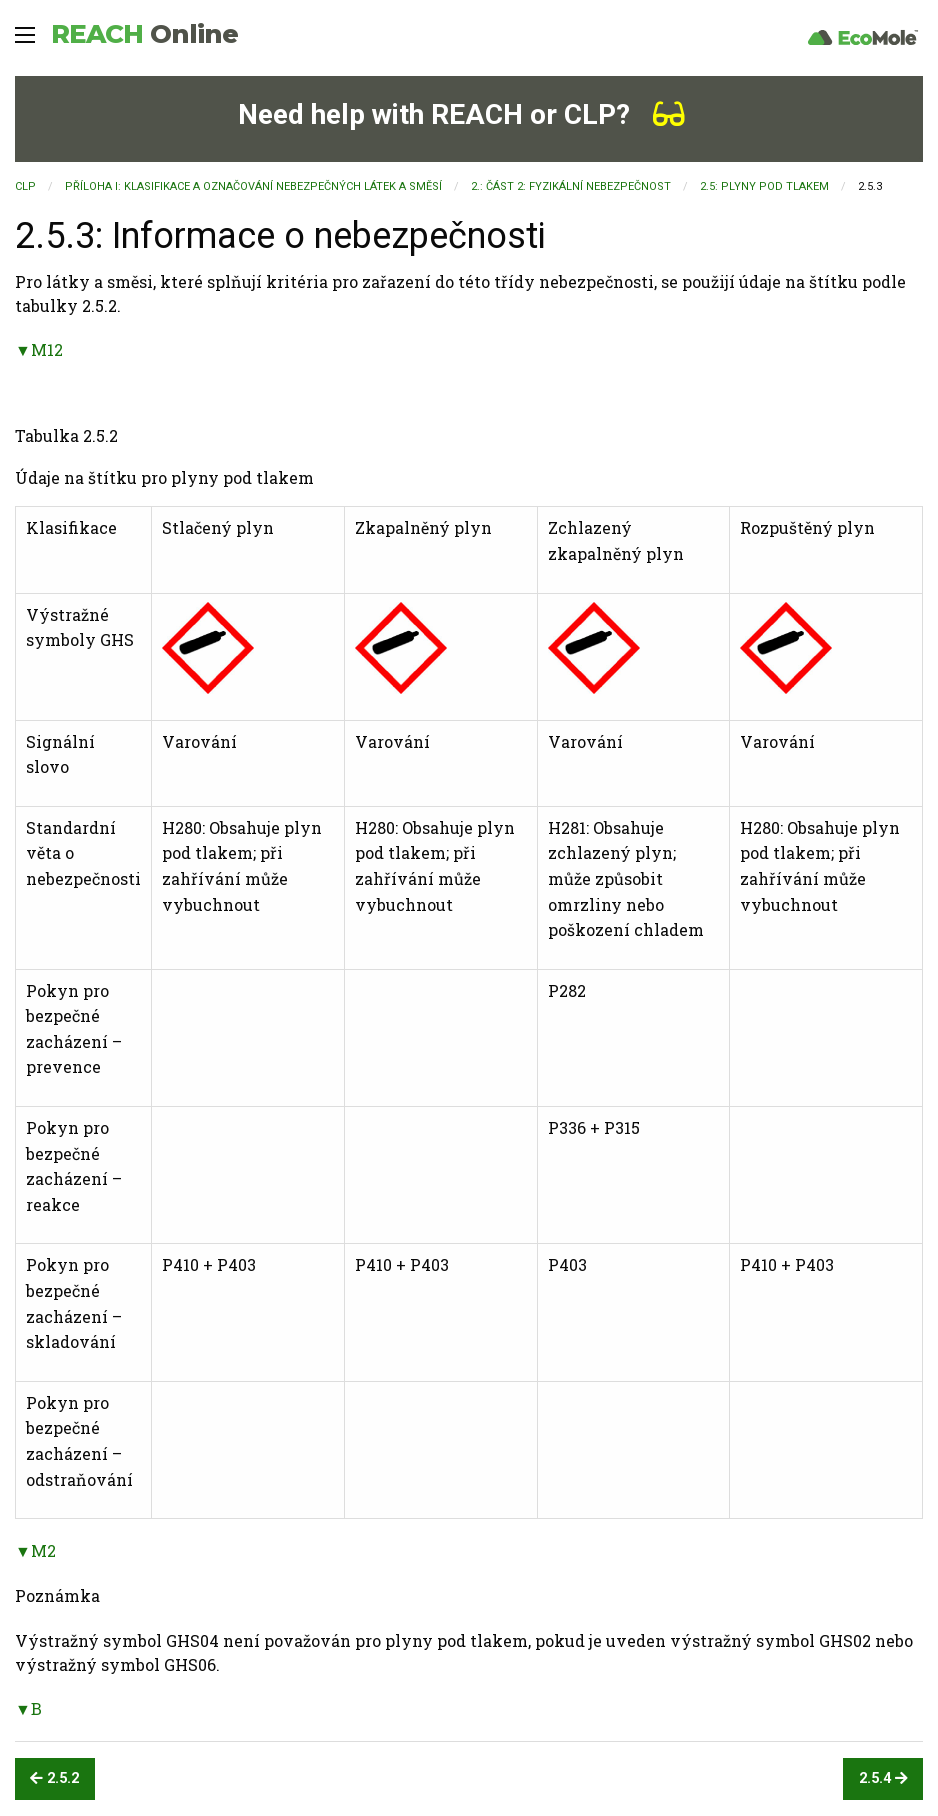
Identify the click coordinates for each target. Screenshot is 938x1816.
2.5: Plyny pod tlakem (764, 186)
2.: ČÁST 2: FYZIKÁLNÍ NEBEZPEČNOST (571, 186)
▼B (28, 1708)
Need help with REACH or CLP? (461, 114)
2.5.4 (883, 1778)
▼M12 (39, 349)
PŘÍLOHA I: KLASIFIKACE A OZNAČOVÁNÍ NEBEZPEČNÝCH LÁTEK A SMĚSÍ (253, 186)
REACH (144, 34)
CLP (25, 186)
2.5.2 (54, 1778)
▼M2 (35, 1550)
